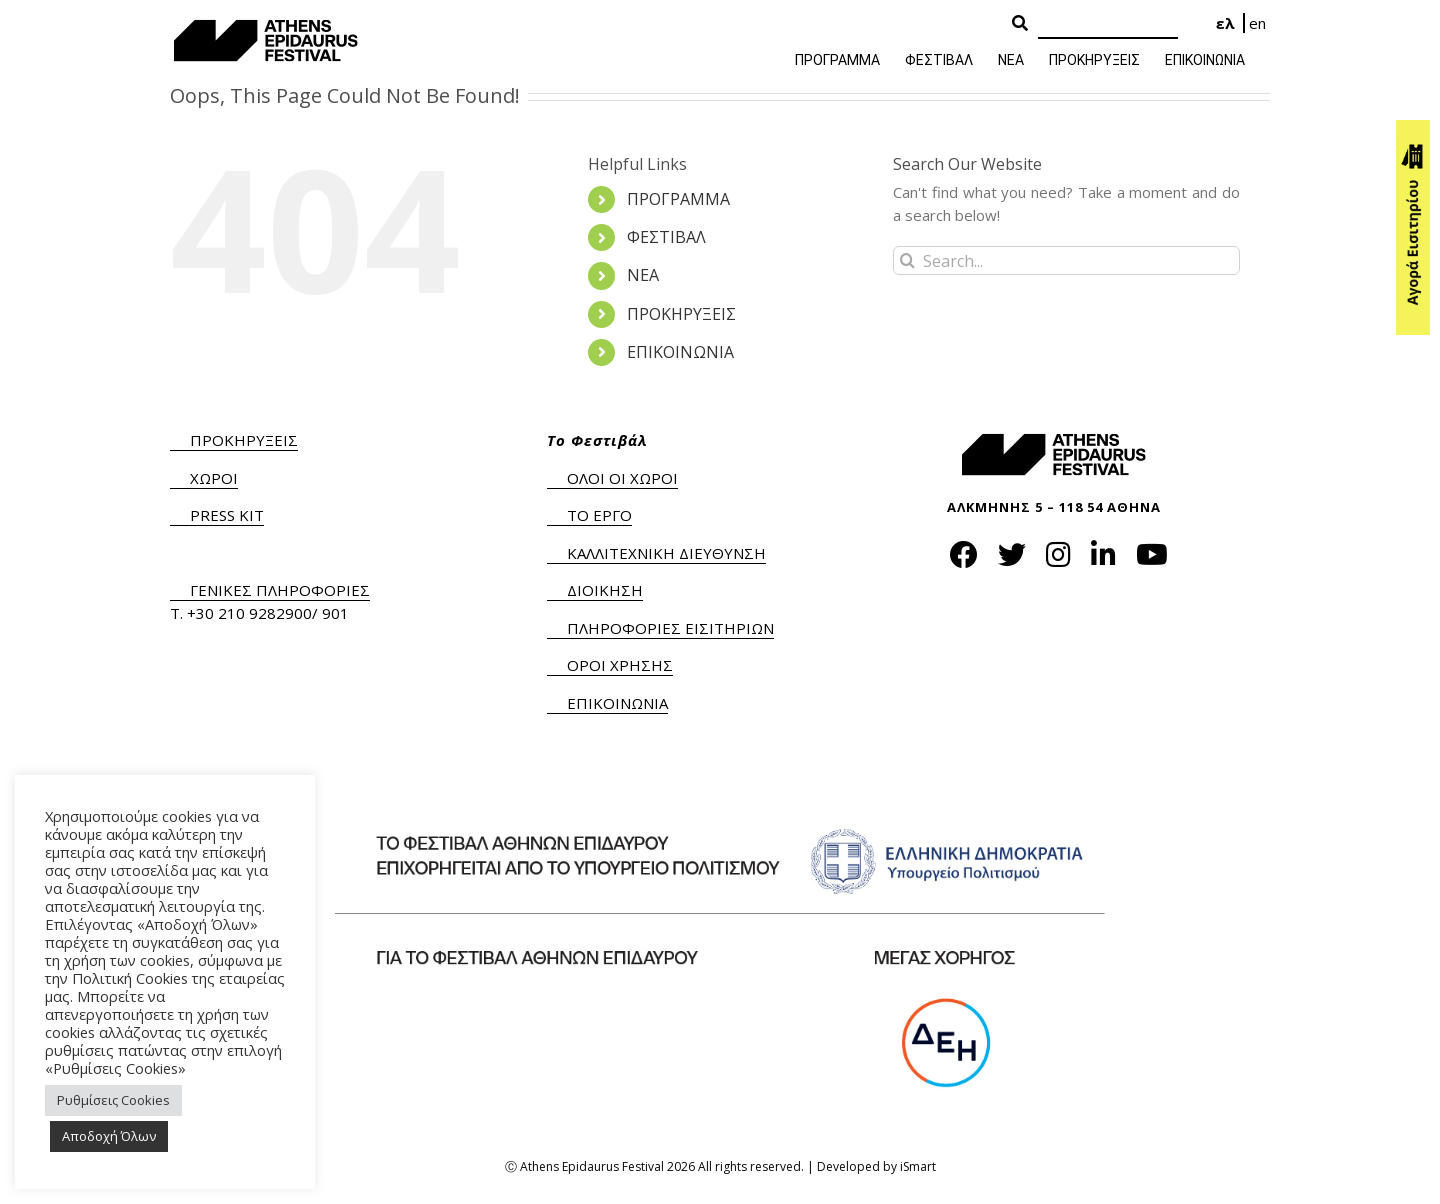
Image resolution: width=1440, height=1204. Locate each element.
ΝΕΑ (643, 275)
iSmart (918, 1166)
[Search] (1108, 24)
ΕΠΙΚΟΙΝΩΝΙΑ (680, 352)
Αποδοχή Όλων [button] (109, 1136)
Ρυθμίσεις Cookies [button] (113, 1100)
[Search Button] (1020, 24)
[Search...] (1066, 260)
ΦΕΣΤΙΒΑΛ (666, 237)
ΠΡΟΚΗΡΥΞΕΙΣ (681, 314)
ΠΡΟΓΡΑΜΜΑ (678, 199)
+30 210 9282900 (249, 613)
